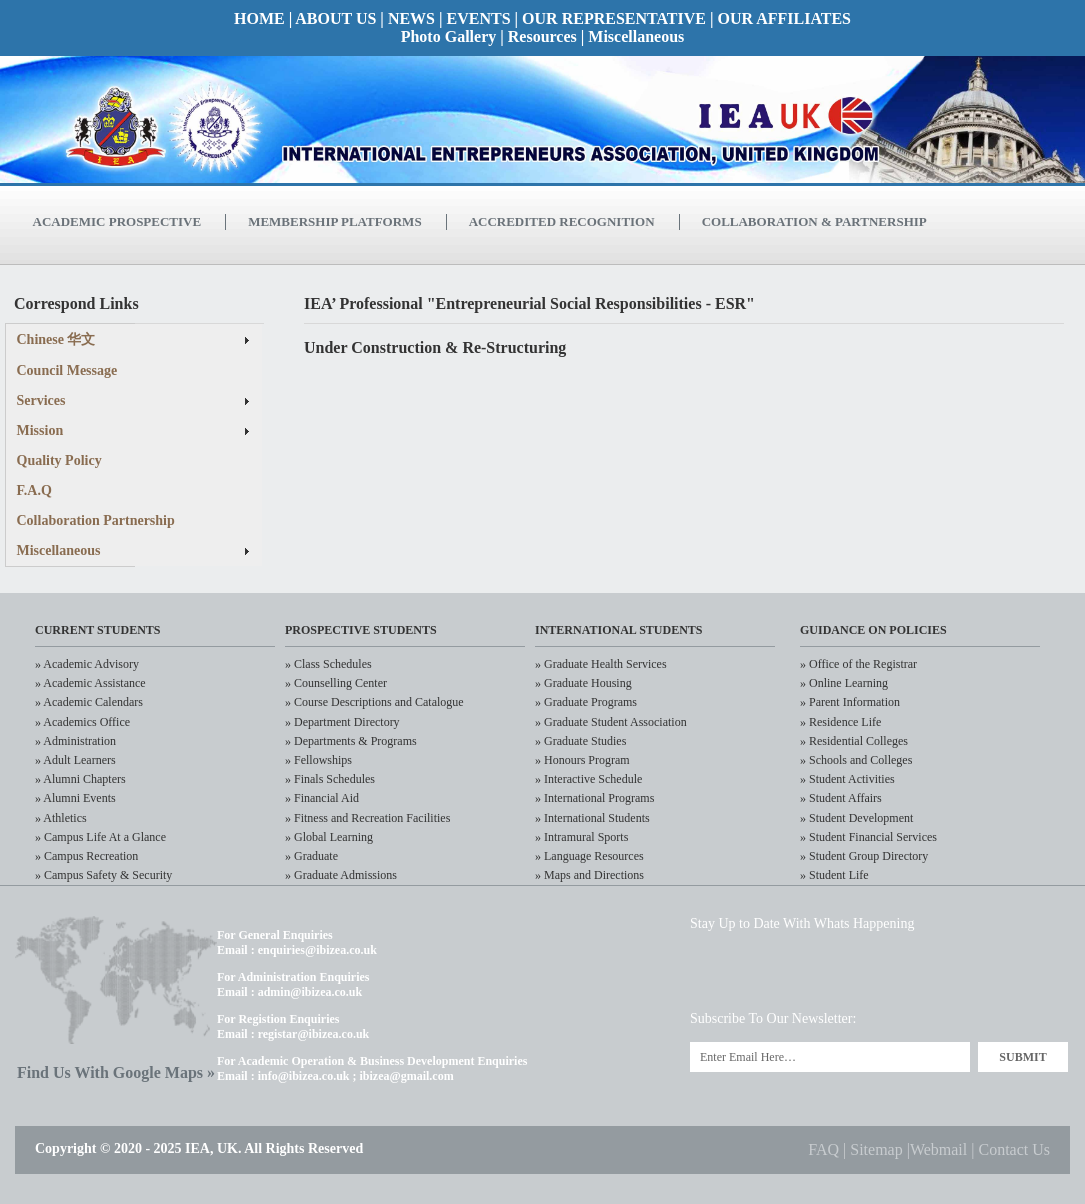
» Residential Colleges (854, 741)
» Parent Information (850, 702)
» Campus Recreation (86, 856)
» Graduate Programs (586, 702)
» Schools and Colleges (856, 760)
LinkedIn (783, 971)
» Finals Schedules (330, 779)
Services (41, 400)
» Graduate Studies (580, 741)
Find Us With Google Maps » (116, 1072)
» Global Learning (329, 837)
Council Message (67, 370)
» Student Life (834, 875)
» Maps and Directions (589, 875)
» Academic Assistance (90, 683)
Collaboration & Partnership (814, 221)
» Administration (75, 741)
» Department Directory (342, 722)
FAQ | (829, 1149)
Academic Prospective (117, 221)
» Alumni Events (75, 798)
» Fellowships (318, 760)
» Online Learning (844, 683)
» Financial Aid (322, 798)
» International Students (592, 818)
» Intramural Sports (581, 837)
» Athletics (61, 818)
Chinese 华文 (56, 339)
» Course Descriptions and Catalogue (374, 702)
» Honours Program (582, 760)
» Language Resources (589, 856)
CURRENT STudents (97, 630)
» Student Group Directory (864, 856)
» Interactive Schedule (588, 779)
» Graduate (311, 856)
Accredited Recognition (562, 221)
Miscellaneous (59, 550)
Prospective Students (361, 630)
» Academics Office (82, 722)
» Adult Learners (75, 760)
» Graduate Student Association (611, 722)
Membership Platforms (334, 221)
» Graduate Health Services (601, 664)
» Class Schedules (328, 664)
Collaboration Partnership (96, 520)
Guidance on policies (873, 630)
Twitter (714, 971)
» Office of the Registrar (858, 664)
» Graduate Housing (583, 683)
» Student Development (856, 818)
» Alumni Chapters (80, 779)
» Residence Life (840, 722)
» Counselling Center (336, 683)
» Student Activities (847, 779)
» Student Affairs (841, 798)
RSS (990, 971)
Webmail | (944, 1149)
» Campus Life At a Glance (100, 837)
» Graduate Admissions (341, 875)
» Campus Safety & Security (103, 875)
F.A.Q (34, 490)
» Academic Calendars (89, 702)
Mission (40, 430)
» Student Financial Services (868, 837)
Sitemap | (880, 1149)
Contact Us (1014, 1149)
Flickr (921, 971)
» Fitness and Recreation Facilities (367, 818)
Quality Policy (59, 460)
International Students (619, 630)
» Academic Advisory (87, 664)
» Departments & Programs (351, 741)
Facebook (852, 971)
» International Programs (594, 798)
